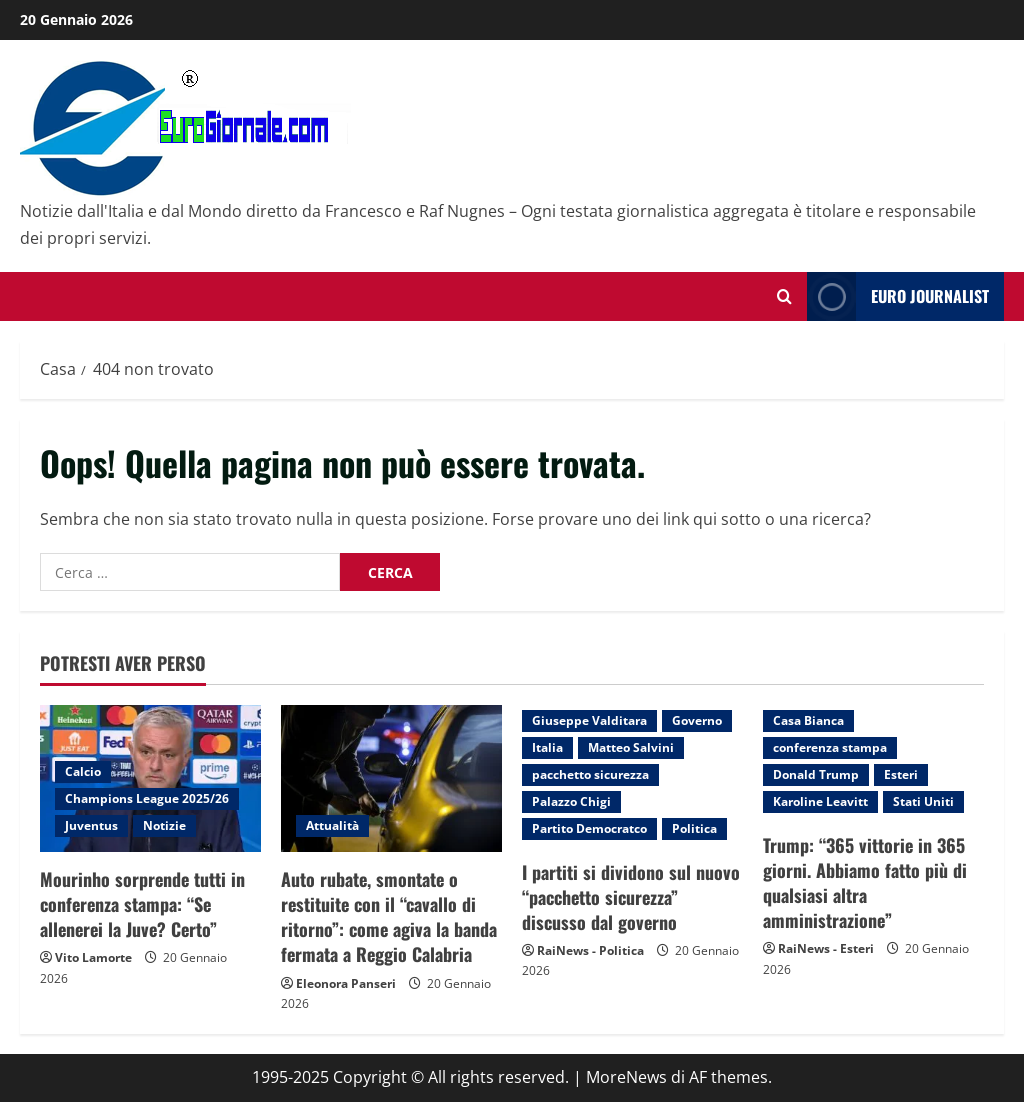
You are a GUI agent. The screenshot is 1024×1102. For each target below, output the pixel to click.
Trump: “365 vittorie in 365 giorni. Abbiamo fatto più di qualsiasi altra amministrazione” (865, 883)
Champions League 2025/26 (147, 798)
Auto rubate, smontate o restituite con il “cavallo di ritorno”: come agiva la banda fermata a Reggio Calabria (389, 917)
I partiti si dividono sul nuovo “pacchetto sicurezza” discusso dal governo (631, 897)
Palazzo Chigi (571, 801)
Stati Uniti (923, 801)
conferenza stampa (830, 747)
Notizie (164, 825)
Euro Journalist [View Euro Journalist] (898, 296)
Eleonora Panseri (346, 983)
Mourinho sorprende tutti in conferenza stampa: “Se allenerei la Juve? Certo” (142, 904)
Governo (697, 720)
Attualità (332, 825)
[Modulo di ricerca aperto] (784, 296)
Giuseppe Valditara (589, 720)
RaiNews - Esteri (826, 948)
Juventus (91, 825)
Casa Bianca (808, 720)
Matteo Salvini (631, 747)
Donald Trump (816, 774)
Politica (694, 828)
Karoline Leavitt (820, 801)
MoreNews (626, 1077)
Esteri (901, 774)
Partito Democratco (589, 828)
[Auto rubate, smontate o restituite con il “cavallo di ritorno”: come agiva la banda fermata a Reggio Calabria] (391, 778)
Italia (547, 747)
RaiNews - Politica (590, 950)
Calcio (83, 771)
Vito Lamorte (93, 957)
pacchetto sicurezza (590, 774)
